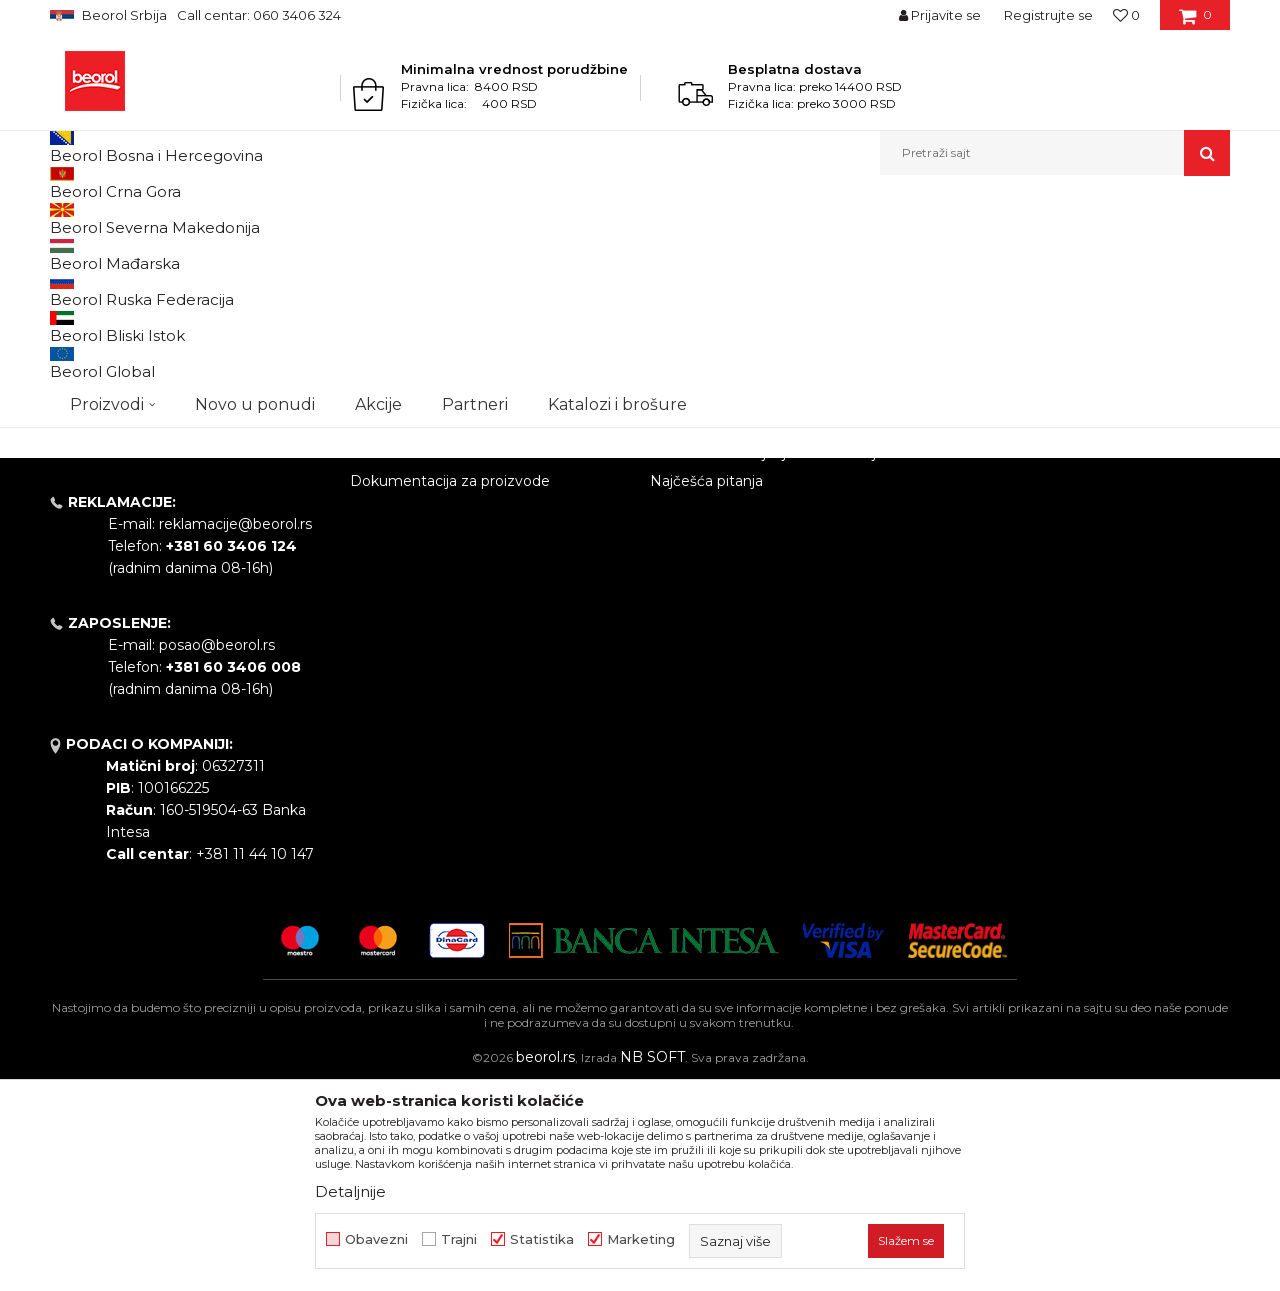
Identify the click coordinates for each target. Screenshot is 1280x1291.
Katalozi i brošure (409, 659)
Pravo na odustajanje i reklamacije (767, 659)
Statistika (542, 1239)
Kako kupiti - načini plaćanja (745, 603)
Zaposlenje (388, 603)
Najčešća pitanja (706, 687)
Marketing (641, 1239)
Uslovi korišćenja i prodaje (738, 519)
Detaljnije (350, 1191)
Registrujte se (1048, 15)
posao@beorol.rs (217, 851)
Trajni (459, 1239)
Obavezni (376, 1239)
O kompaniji (391, 519)
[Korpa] (1195, 22)
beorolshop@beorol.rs (235, 609)
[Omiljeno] (1126, 15)
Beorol (68, 218)
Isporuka (680, 631)
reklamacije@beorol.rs (235, 730)
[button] (1055, 153)
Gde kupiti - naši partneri (434, 631)
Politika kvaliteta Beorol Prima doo (470, 547)
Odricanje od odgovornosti (742, 547)
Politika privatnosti (714, 575)
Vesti (367, 575)
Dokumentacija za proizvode (450, 687)
